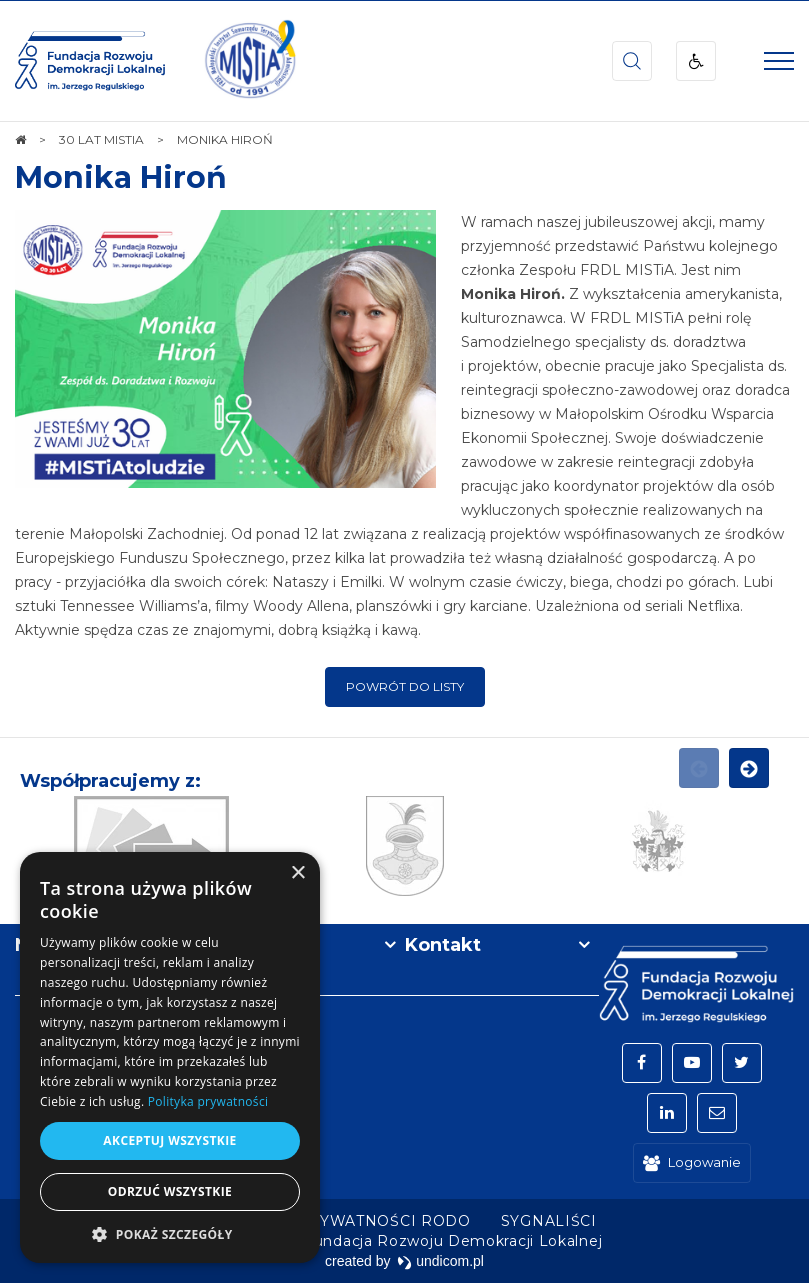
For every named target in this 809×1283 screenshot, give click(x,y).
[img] (250, 61)
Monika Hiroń (121, 177)
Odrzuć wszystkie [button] (170, 1191)
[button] (170, 1233)
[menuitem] (341, 1221)
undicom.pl (440, 1261)
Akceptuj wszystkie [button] (169, 1140)
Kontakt (443, 945)
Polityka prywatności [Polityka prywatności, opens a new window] (208, 1101)
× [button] (297, 873)
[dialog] (170, 1057)
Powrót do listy (405, 686)
